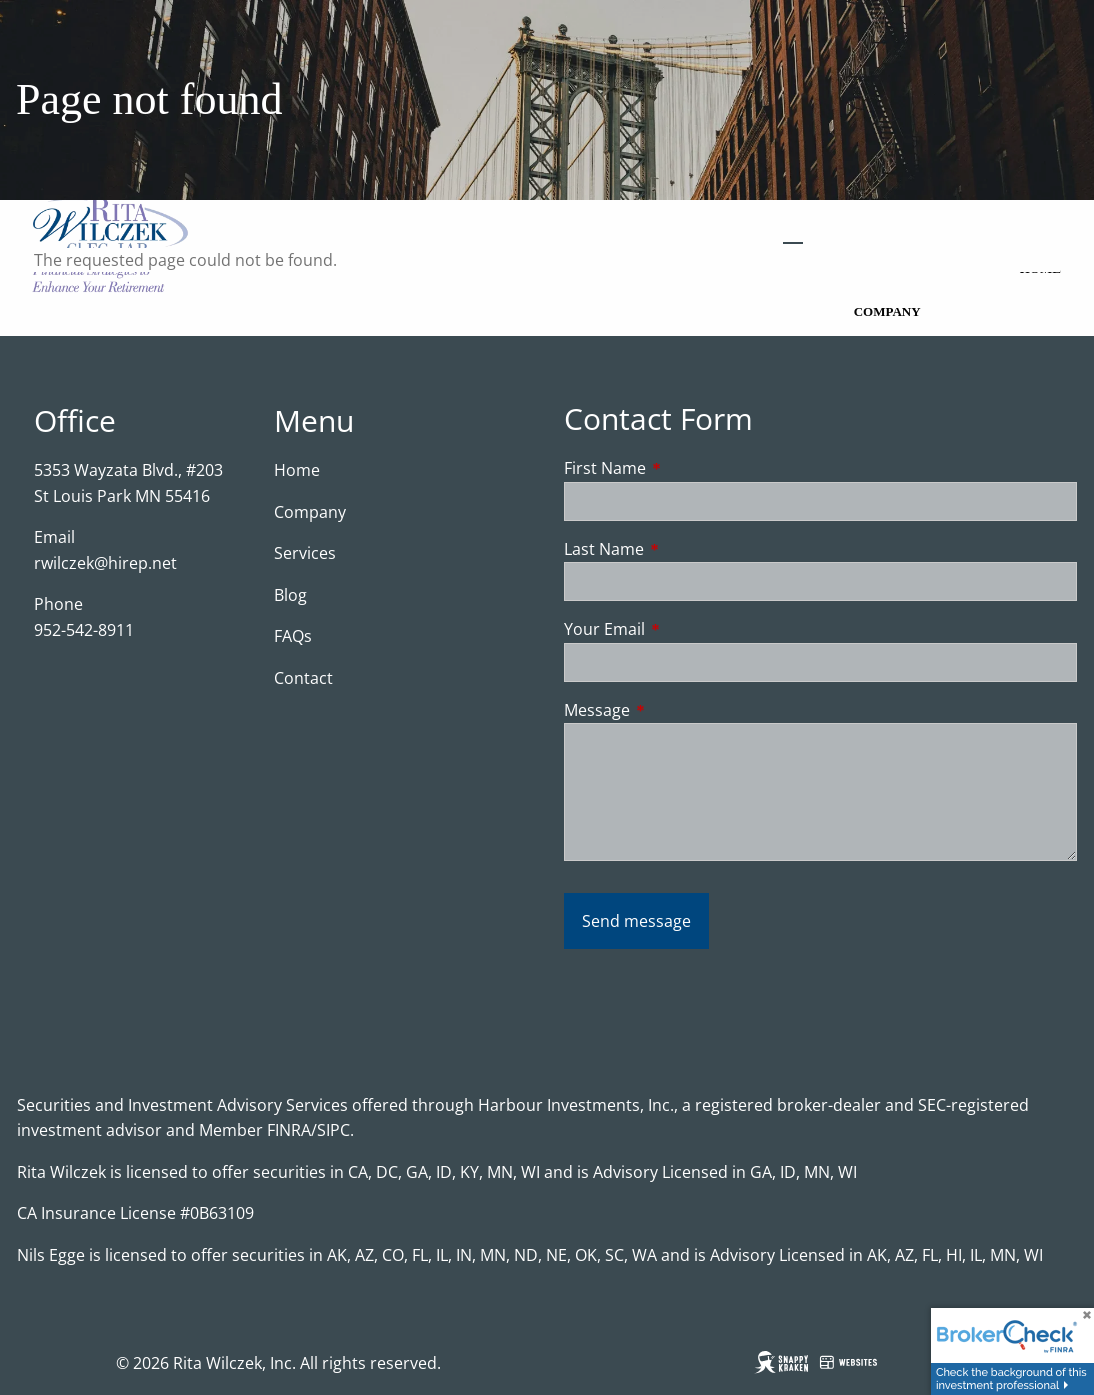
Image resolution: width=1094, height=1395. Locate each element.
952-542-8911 (84, 630)
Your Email (685, 629)
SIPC (333, 1130)
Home (297, 470)
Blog (290, 595)
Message (677, 710)
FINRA (289, 1130)
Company (887, 311)
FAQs (293, 636)
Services (305, 553)
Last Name (684, 549)
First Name (685, 468)
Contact (303, 678)
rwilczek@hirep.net (105, 563)
